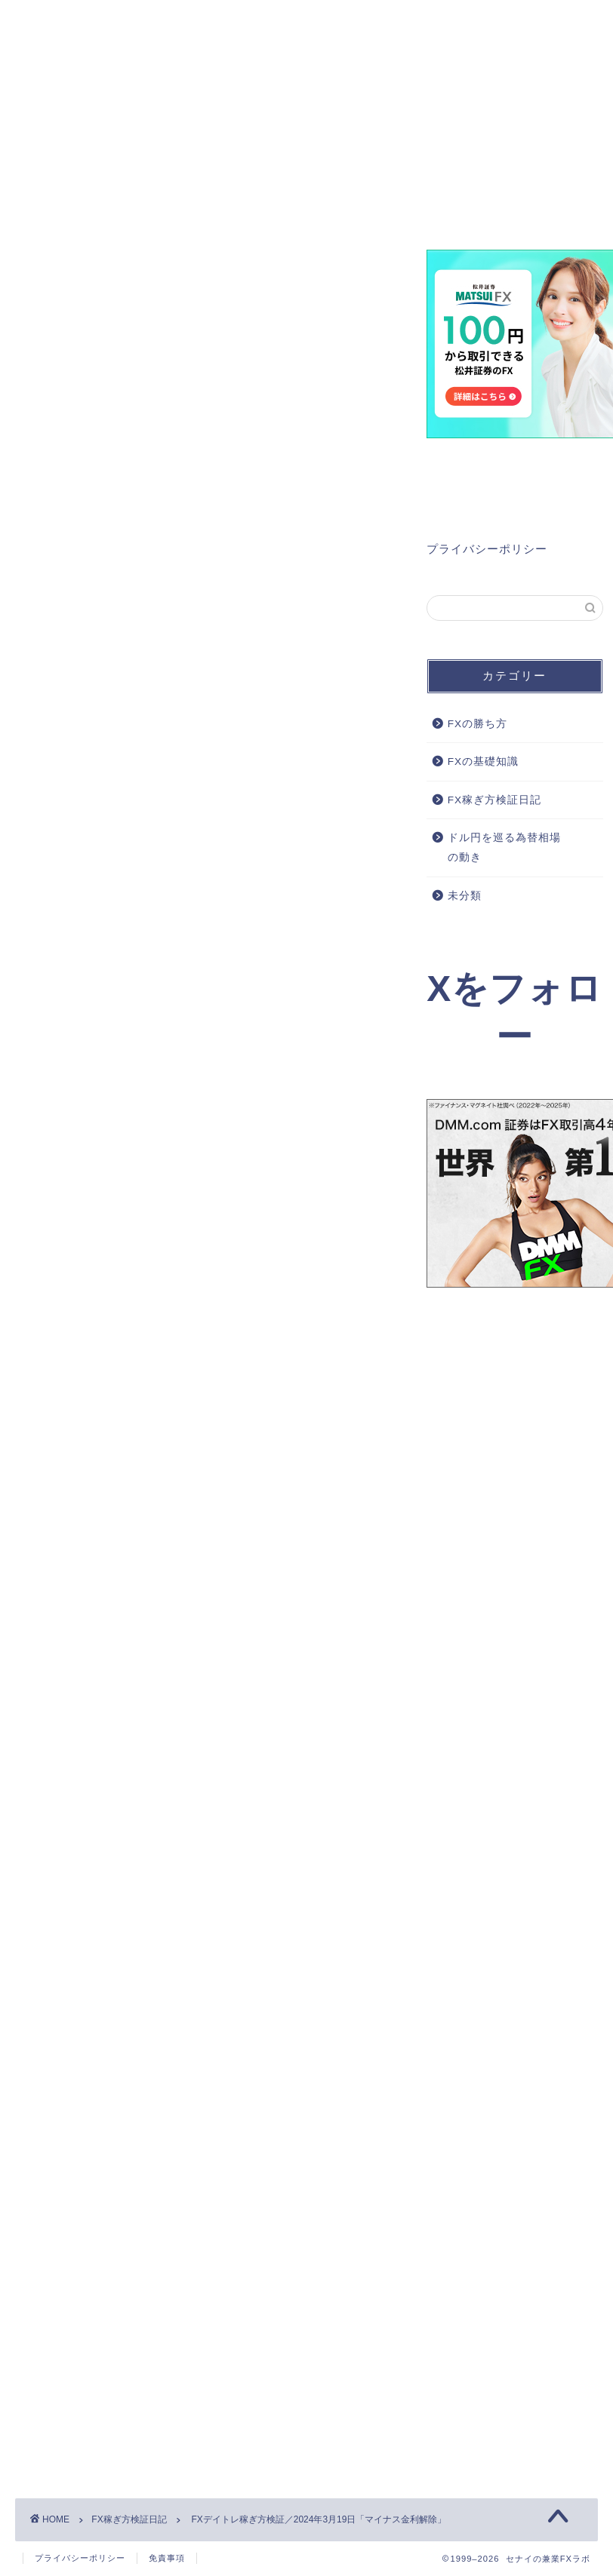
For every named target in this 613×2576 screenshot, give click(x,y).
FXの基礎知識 (483, 762)
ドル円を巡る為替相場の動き (504, 848)
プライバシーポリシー (487, 548)
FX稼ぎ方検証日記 (64, 272)
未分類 (465, 895)
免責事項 (167, 2557)
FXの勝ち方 (477, 723)
